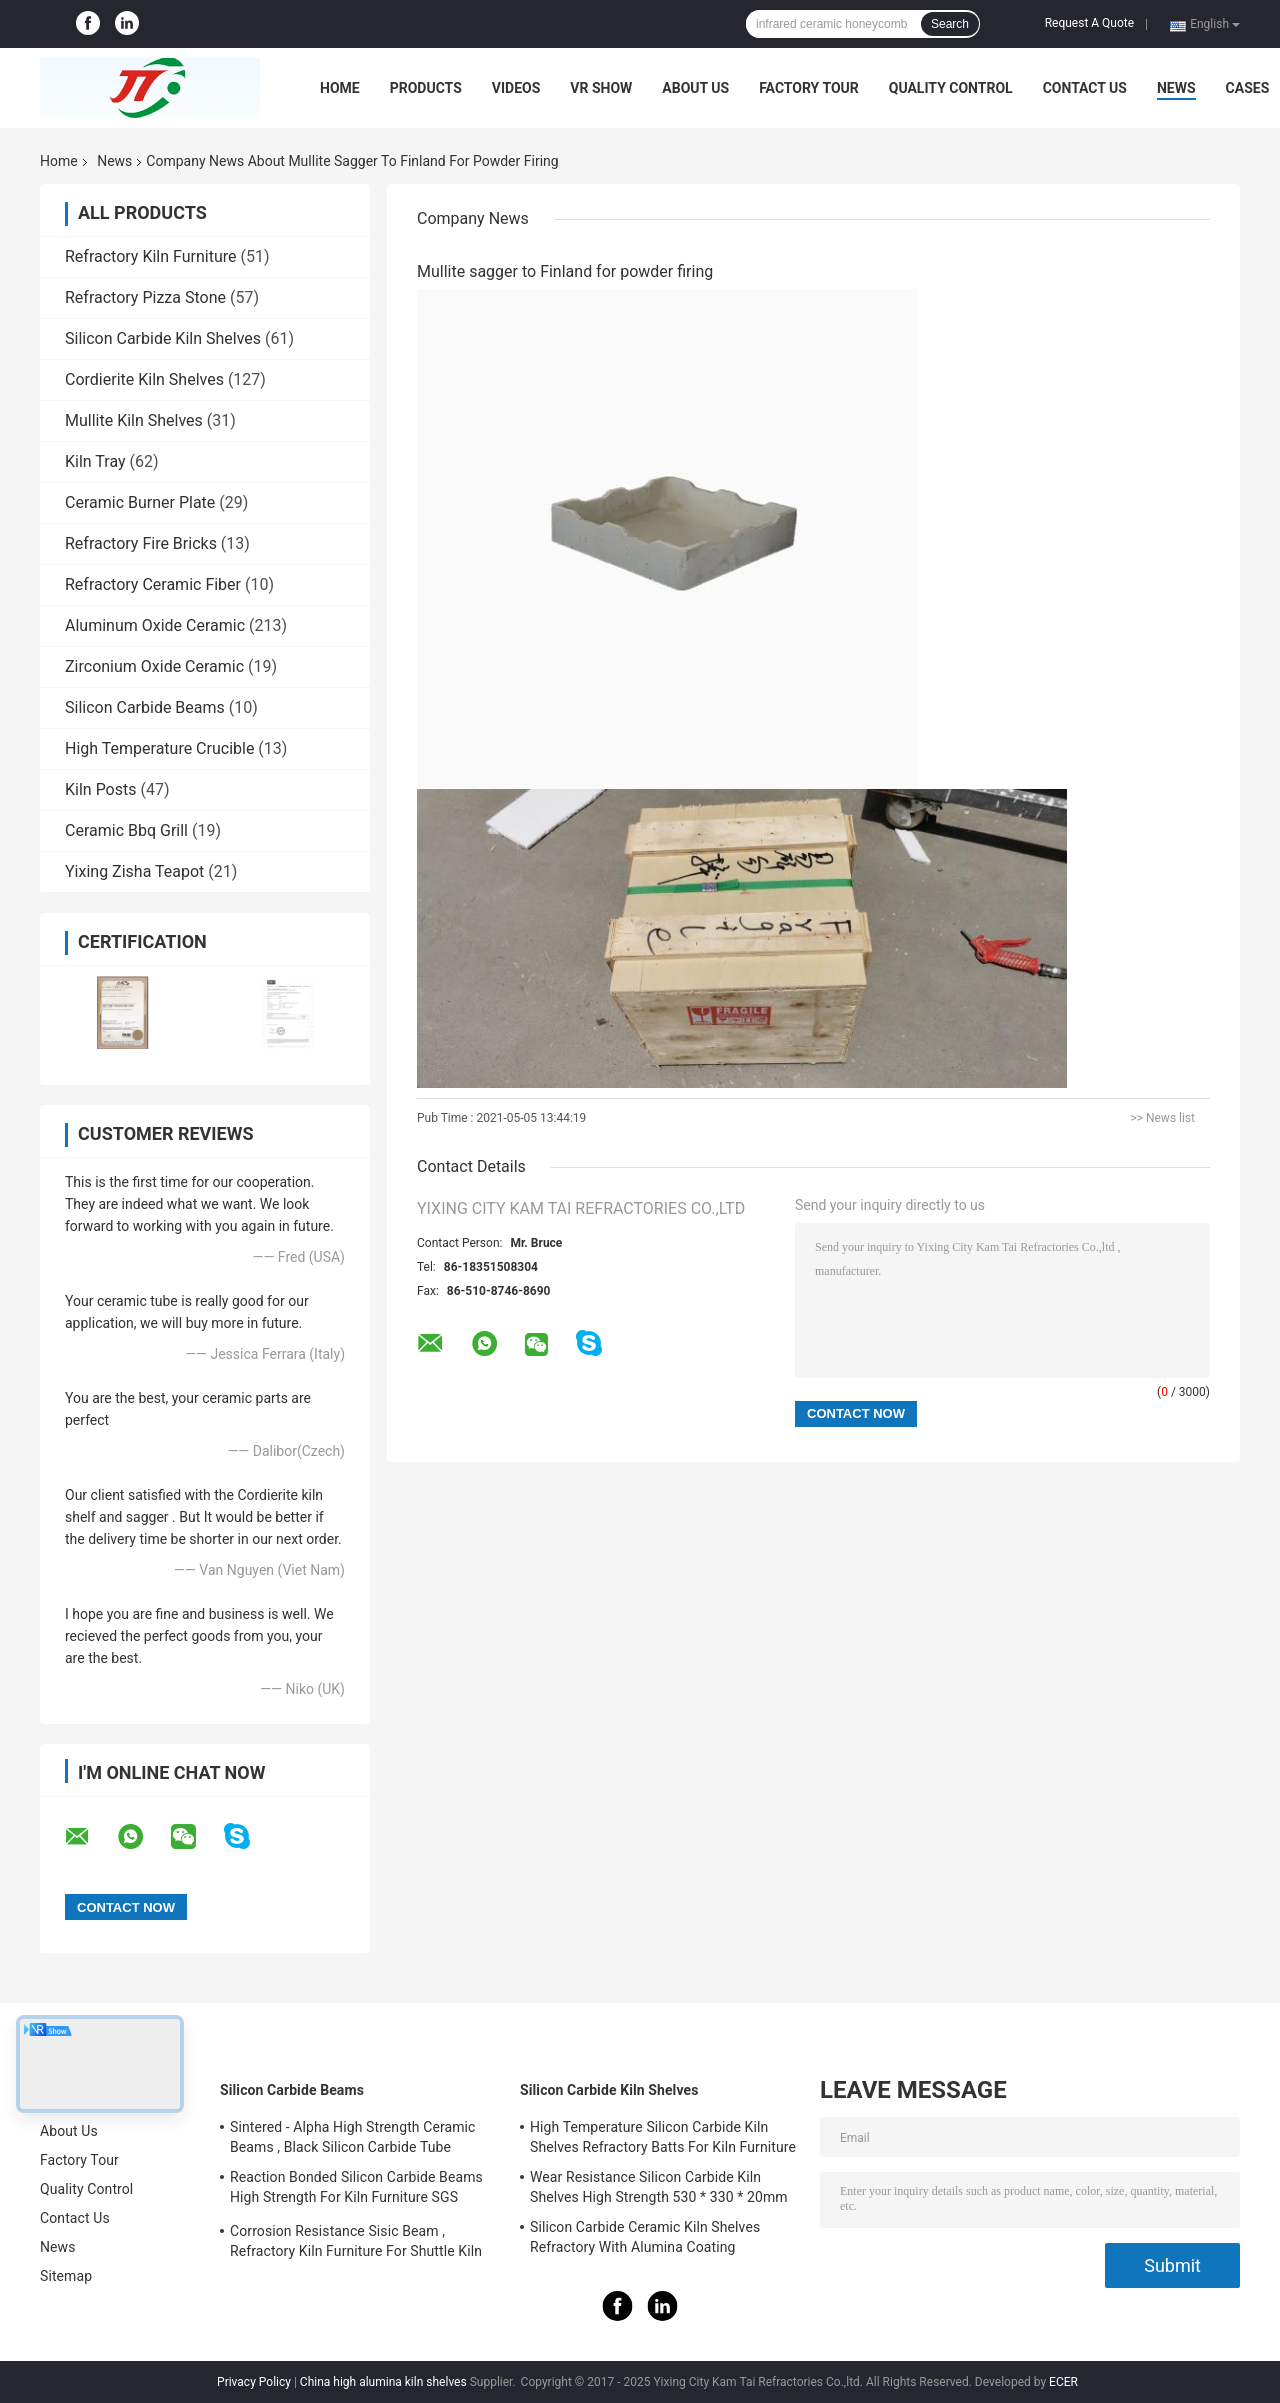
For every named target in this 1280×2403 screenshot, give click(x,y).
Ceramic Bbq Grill (126, 830)
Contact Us (1085, 88)
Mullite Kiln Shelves (134, 420)
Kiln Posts (101, 789)
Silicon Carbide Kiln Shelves (163, 338)
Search (950, 24)
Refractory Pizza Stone (145, 297)
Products (426, 88)
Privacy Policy (254, 2382)
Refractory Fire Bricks (141, 543)
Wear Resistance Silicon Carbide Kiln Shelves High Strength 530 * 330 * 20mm (659, 2187)
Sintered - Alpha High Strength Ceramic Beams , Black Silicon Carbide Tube (353, 2137)
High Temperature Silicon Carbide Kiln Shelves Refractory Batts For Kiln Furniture (663, 2137)
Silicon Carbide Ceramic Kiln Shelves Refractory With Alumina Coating (645, 2237)
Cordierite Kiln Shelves (144, 379)
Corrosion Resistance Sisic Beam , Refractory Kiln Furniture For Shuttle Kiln (356, 2241)
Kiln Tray (95, 461)
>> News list (1162, 1118)
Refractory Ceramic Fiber (153, 584)
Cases (1248, 88)
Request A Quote (1089, 23)
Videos (516, 88)
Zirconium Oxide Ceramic (154, 666)
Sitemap (66, 2276)
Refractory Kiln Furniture (150, 256)
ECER (1063, 2382)
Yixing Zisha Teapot (134, 871)
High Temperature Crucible (159, 748)
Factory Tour (809, 88)
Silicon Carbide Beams (145, 707)
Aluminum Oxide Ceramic (155, 625)
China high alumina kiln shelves (383, 2382)
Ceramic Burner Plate (140, 502)
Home (340, 88)
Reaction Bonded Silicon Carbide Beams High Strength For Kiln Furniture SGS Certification (356, 2190)
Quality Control (951, 88)
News (1176, 88)
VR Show (601, 88)
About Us (695, 88)
